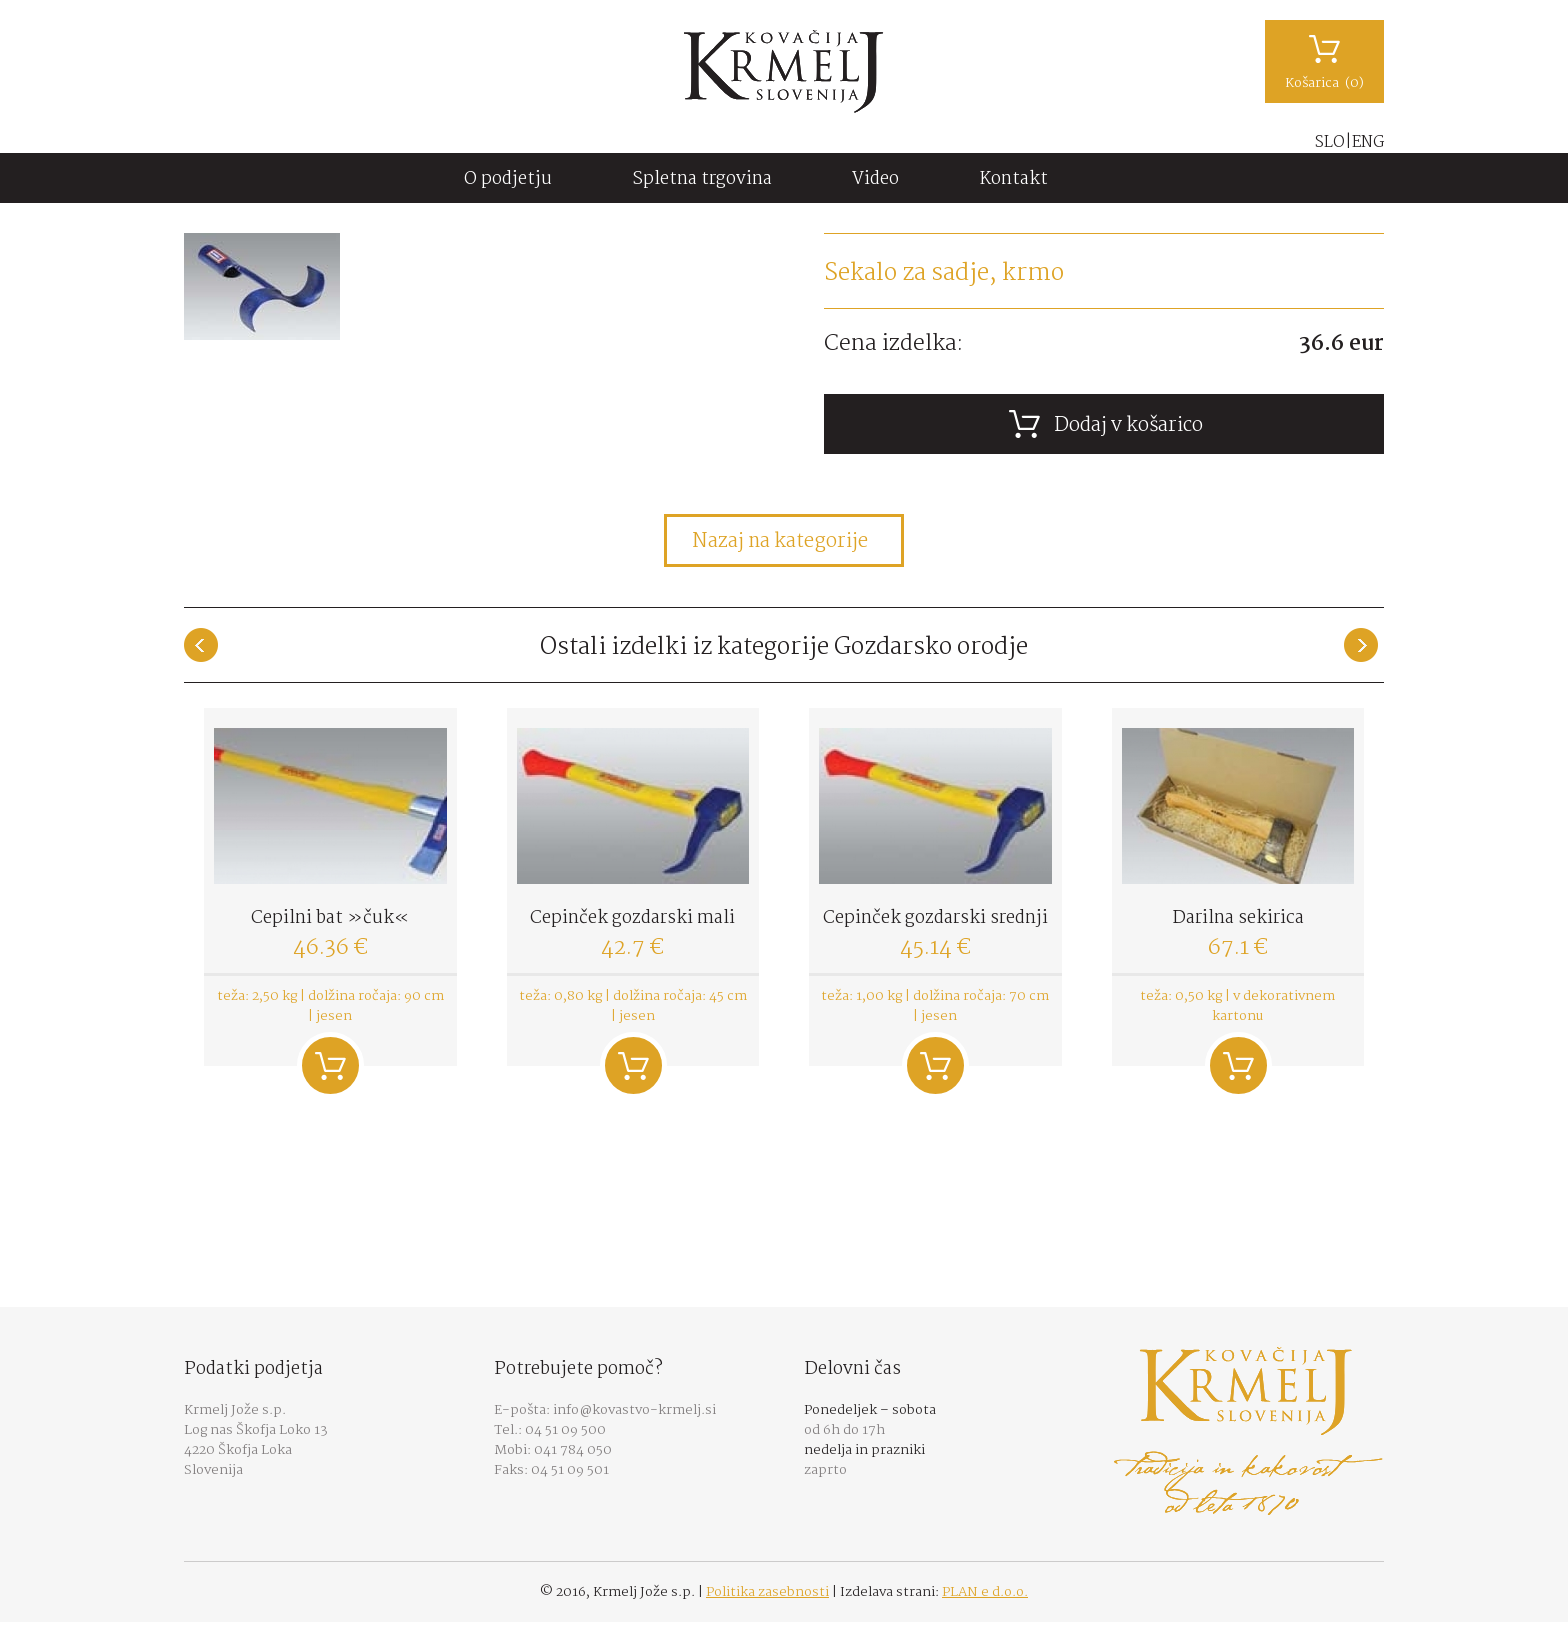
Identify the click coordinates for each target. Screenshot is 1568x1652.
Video (875, 179)
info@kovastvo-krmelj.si (634, 1410)
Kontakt (1013, 179)
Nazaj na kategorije (780, 542)
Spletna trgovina (702, 179)
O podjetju (508, 179)
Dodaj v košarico (330, 1065)
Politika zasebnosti (767, 1592)
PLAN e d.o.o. (985, 1592)
